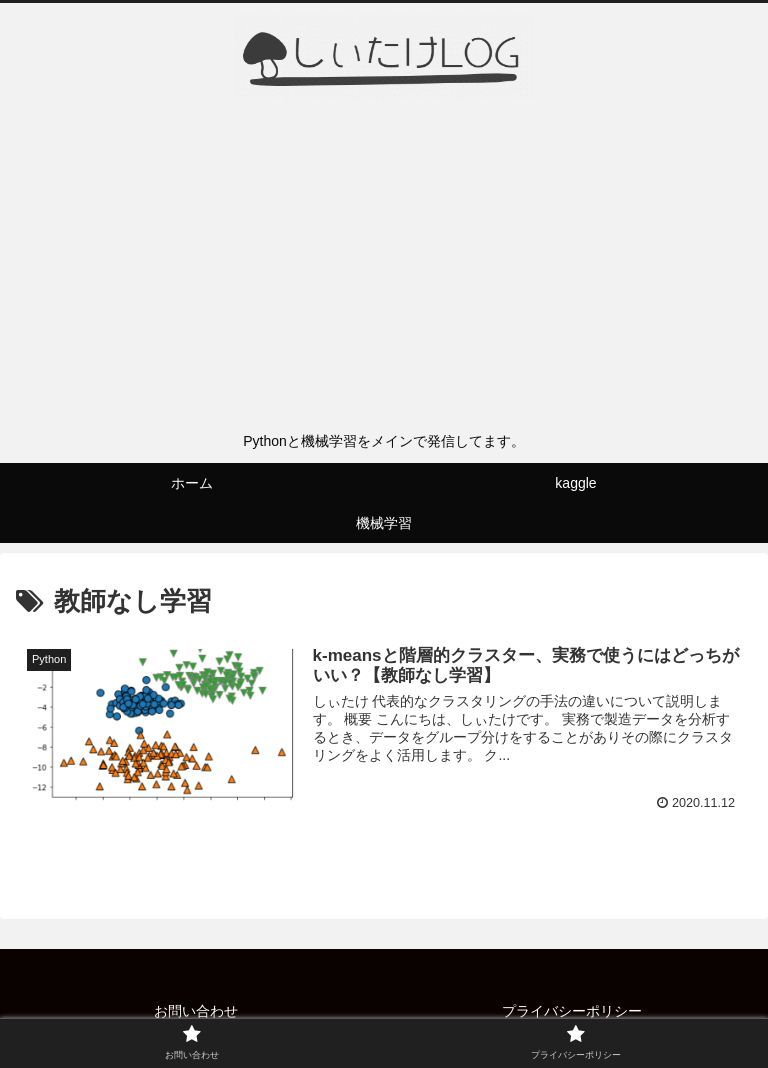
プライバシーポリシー (572, 1011)
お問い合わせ (196, 1011)
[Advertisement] (384, 271)
